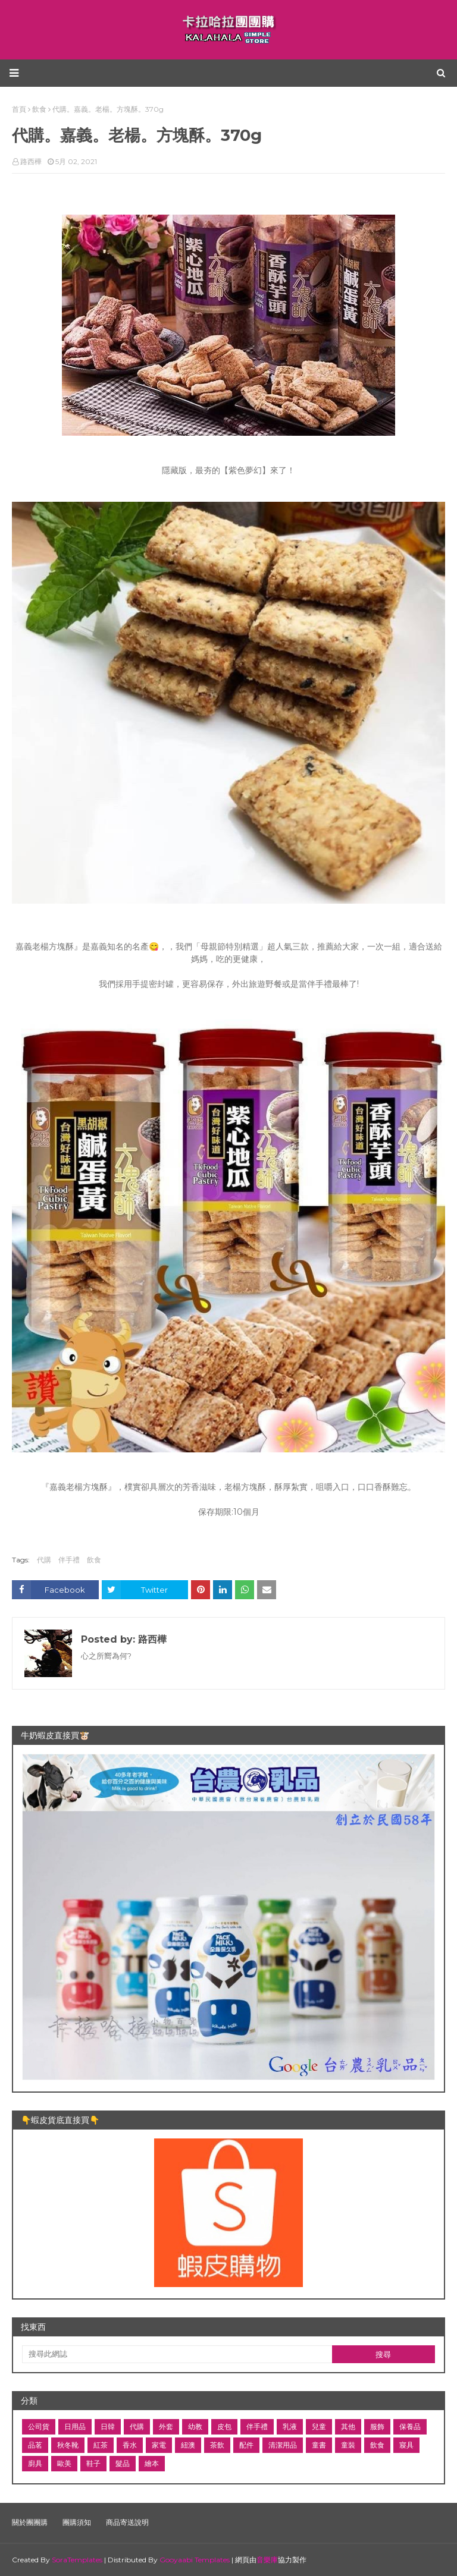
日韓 (108, 2426)
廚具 (35, 2463)
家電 (159, 2444)
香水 (130, 2444)
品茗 (35, 2444)
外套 (166, 2426)
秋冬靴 (68, 2444)
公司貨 (38, 2426)
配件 (246, 2444)
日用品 (75, 2426)
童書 (319, 2444)
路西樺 (31, 161)
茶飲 (217, 2444)
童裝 (348, 2444)
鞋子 (93, 2463)
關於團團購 (30, 2522)
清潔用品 (282, 2444)
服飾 (377, 2426)
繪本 (152, 2463)
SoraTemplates (77, 2559)
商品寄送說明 (127, 2522)
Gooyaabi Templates (194, 2559)
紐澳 (188, 2444)
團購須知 (76, 2522)
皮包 (224, 2426)
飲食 (94, 1559)
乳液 (290, 2426)
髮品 (122, 2463)
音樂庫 (267, 2559)
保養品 (410, 2426)
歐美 (64, 2463)
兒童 (319, 2426)
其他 (348, 2426)
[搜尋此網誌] (177, 2354)
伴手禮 (69, 1559)
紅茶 (100, 2444)
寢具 (406, 2444)
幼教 (195, 2426)
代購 (44, 1559)
